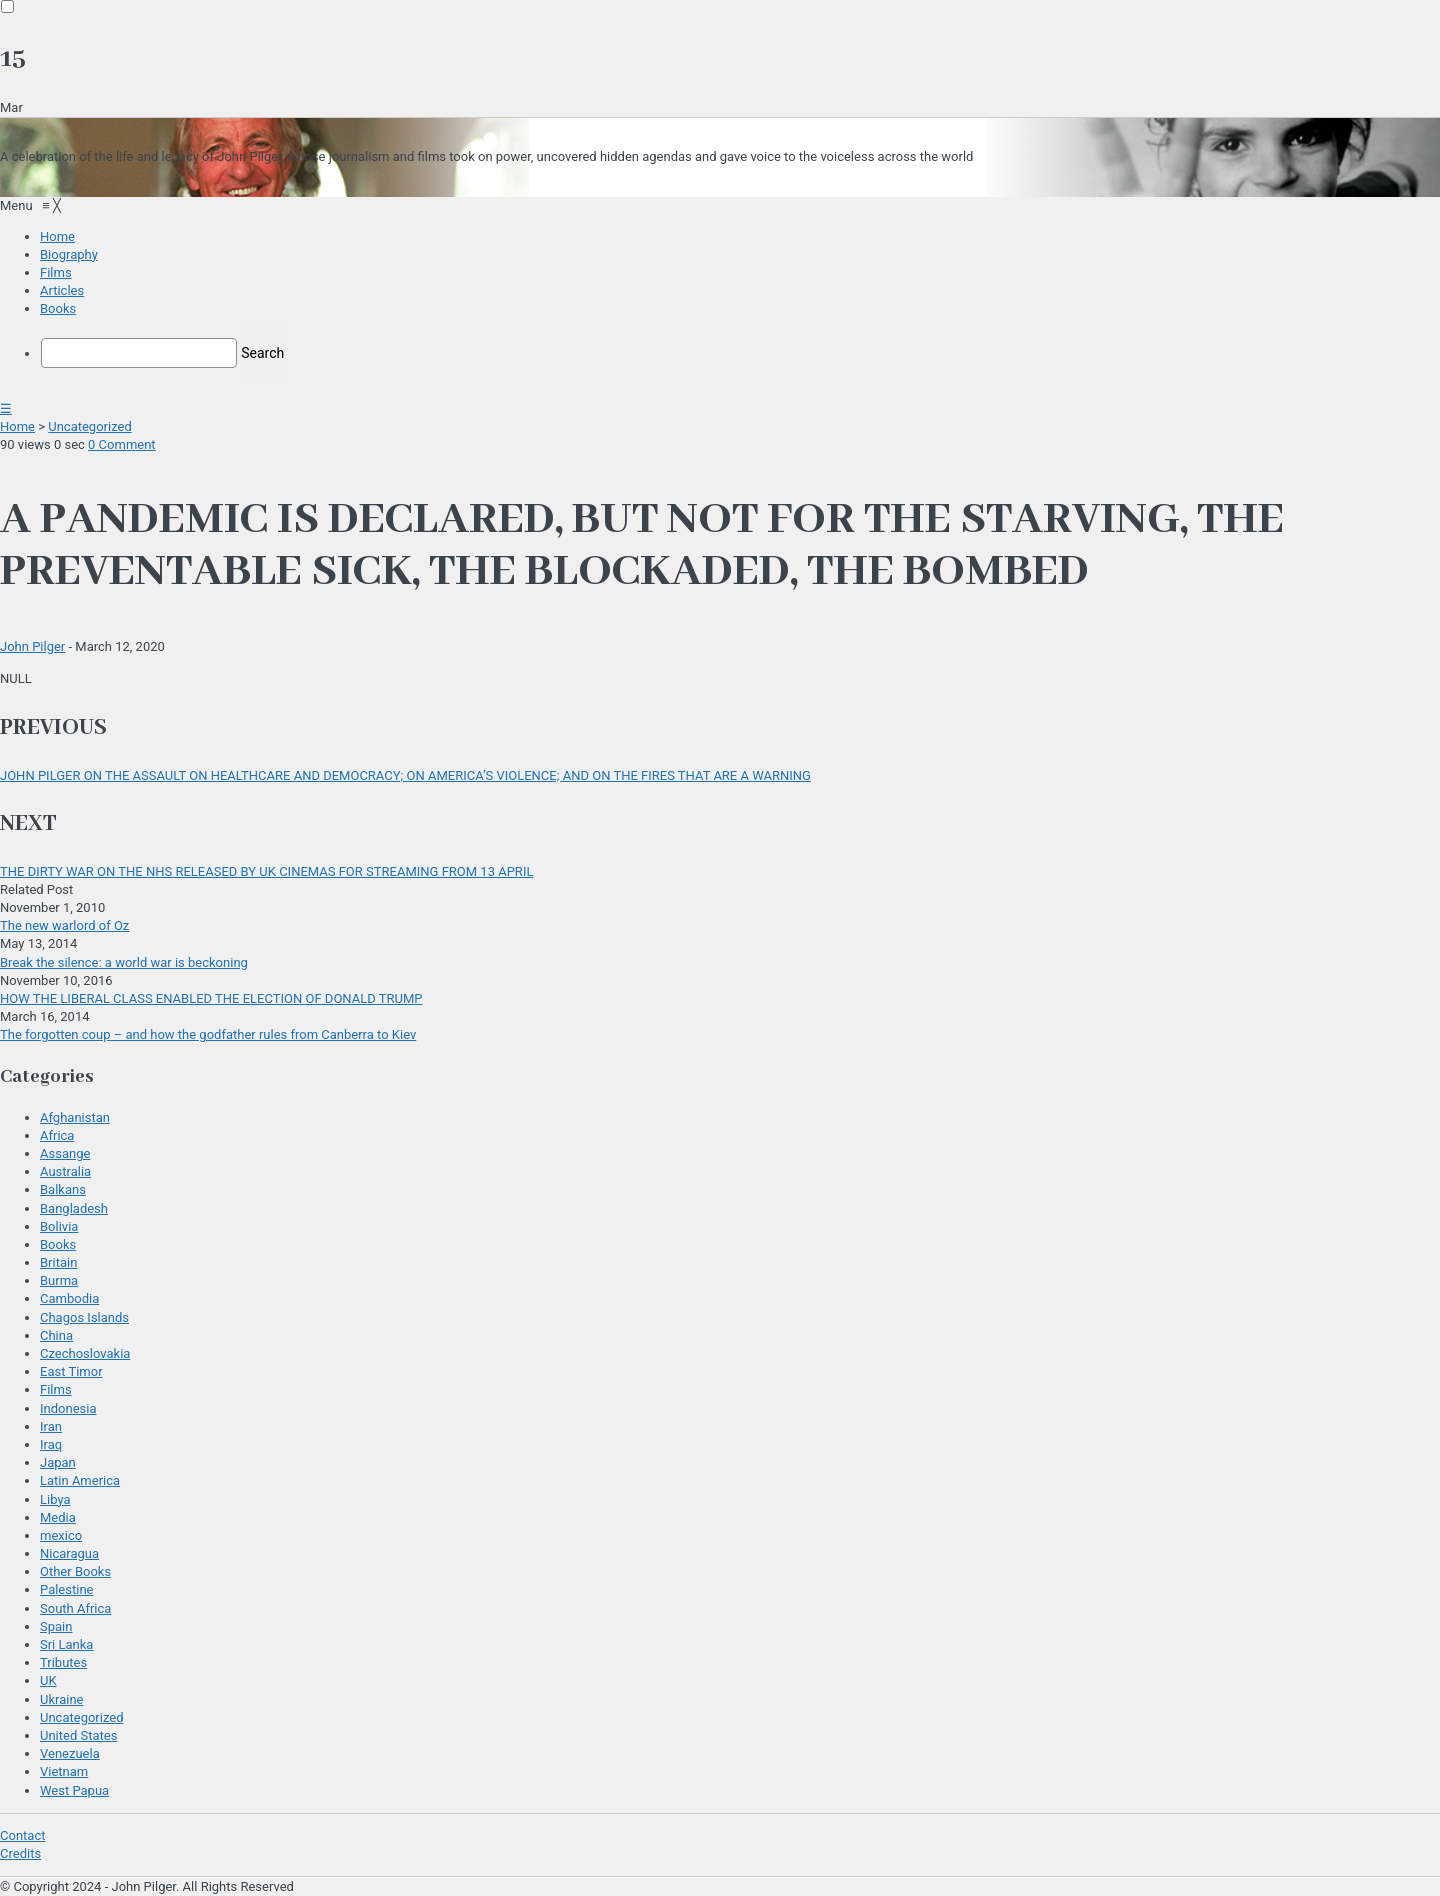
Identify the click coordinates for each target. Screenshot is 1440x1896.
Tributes (63, 1662)
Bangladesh (74, 1208)
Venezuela (70, 1753)
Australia (65, 1171)
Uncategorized (89, 426)
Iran (51, 1426)
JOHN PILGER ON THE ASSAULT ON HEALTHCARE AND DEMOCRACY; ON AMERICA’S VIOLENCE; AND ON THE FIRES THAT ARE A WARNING (405, 775)
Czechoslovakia (85, 1353)
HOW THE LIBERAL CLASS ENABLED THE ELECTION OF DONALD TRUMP (211, 998)
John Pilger (32, 646)
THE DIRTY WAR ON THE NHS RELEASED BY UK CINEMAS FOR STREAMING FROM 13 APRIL (266, 871)
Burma (59, 1280)
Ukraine (61, 1699)
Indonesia (68, 1408)
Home (17, 426)
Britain (58, 1262)
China (56, 1335)
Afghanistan (75, 1117)
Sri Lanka (66, 1644)
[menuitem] (57, 236)
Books (58, 1244)
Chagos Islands (84, 1317)
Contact (22, 1835)
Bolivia (59, 1226)
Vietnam (64, 1771)
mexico (61, 1535)
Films (56, 1389)
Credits (20, 1853)
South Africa (75, 1608)
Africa (57, 1135)
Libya (55, 1499)
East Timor (71, 1371)
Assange (65, 1153)
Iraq (51, 1444)
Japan (58, 1462)
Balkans (63, 1189)
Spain (56, 1626)
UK (48, 1680)
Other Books (75, 1571)
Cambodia (69, 1298)
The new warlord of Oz (64, 925)
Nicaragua (69, 1553)
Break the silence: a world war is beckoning (124, 962)
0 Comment (122, 444)
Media (58, 1517)
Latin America (80, 1480)
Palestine (66, 1589)
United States (78, 1735)
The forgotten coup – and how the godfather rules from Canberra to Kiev (208, 1034)
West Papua (74, 1790)
